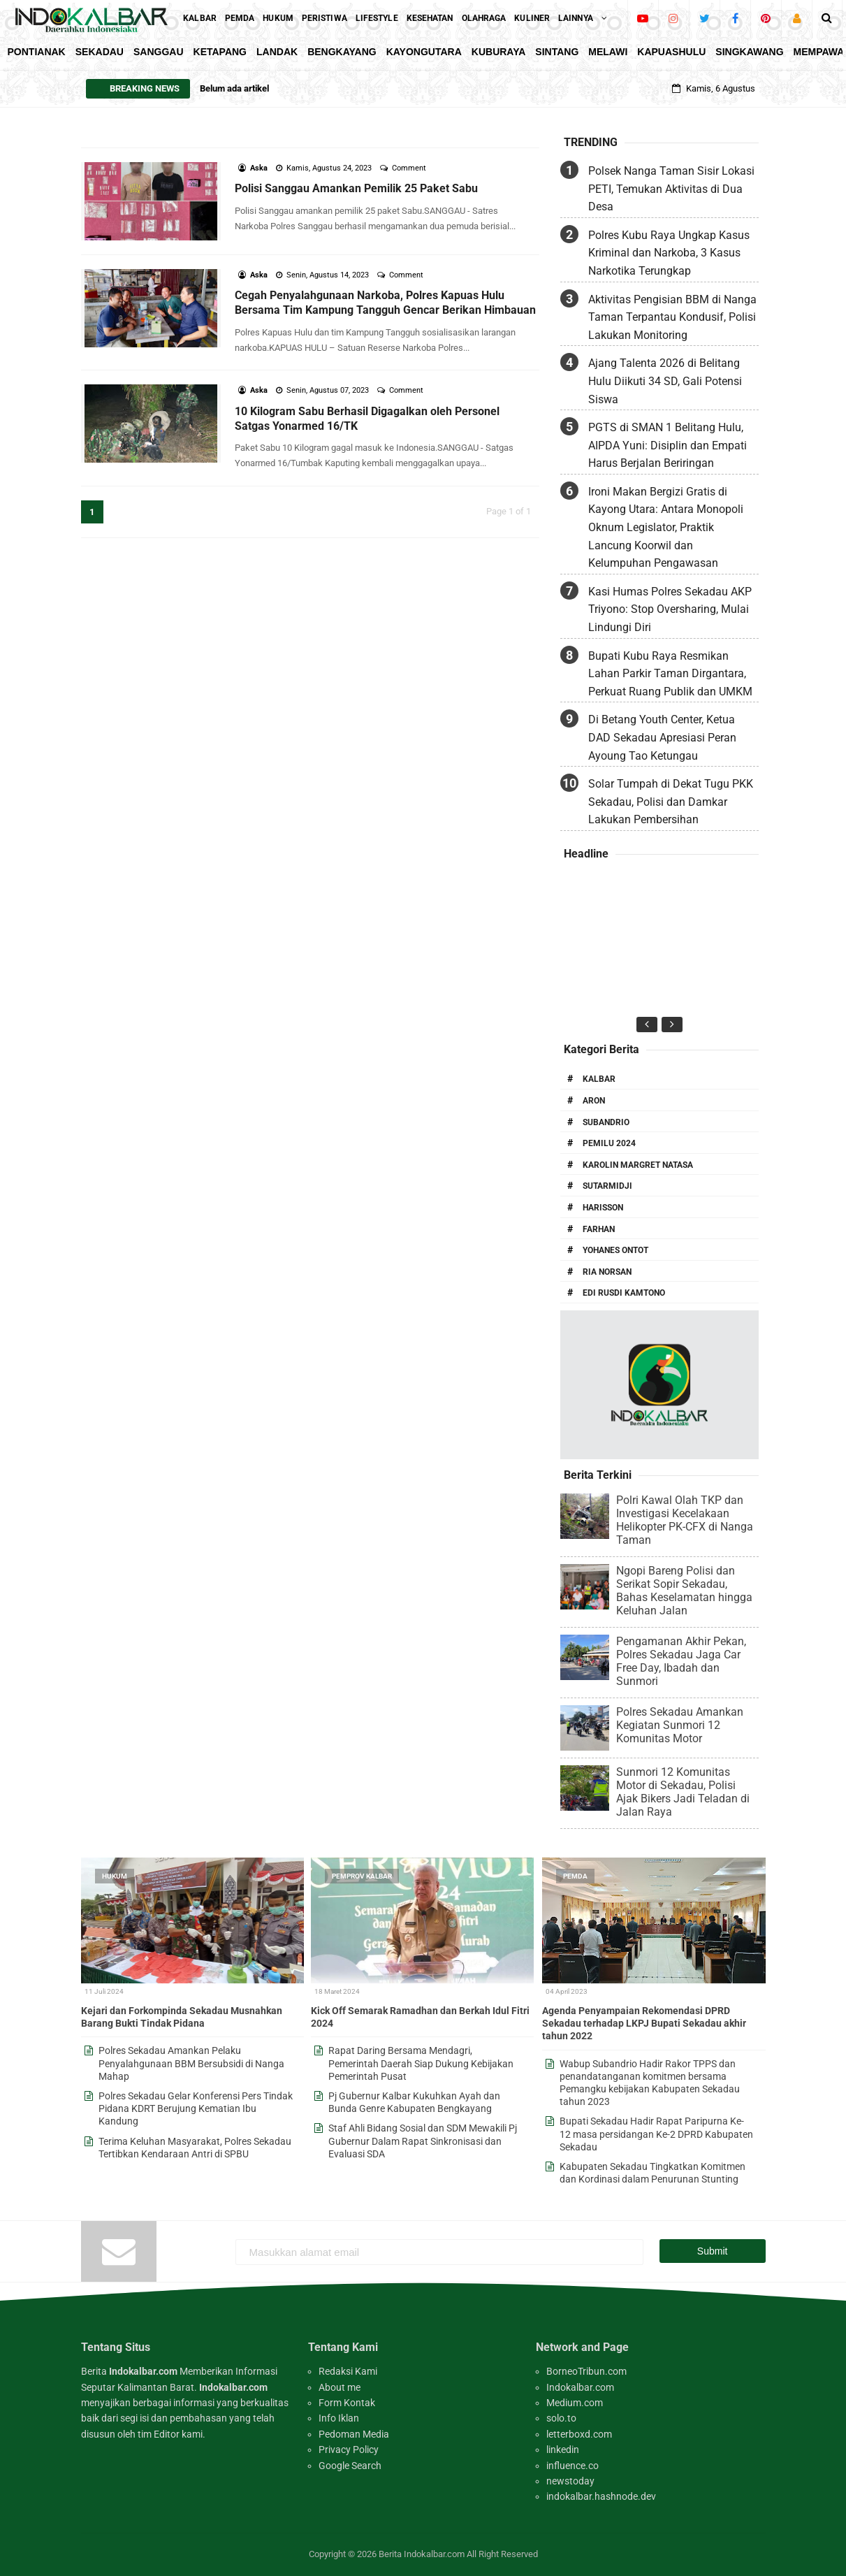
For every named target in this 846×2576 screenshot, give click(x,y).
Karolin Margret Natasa (638, 1165)
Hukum (114, 1876)
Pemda (575, 1876)
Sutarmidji (607, 1186)
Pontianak (37, 51)
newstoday (570, 2481)
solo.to (561, 2418)
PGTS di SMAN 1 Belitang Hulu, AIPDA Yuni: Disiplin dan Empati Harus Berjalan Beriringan (667, 445)
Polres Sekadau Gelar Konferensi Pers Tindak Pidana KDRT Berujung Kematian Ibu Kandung (196, 2108)
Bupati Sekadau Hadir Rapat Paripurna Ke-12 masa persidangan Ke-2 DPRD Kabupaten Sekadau (656, 2133)
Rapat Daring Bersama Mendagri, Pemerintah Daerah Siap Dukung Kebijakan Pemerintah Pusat (420, 2063)
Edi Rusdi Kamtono (624, 1293)
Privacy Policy (349, 2449)
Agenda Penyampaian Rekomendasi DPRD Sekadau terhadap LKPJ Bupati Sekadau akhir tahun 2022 (644, 2023)
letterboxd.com (579, 2434)
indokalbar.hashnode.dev (601, 2496)
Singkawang (749, 51)
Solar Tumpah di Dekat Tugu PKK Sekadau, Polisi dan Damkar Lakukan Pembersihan (670, 801)
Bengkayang (342, 51)
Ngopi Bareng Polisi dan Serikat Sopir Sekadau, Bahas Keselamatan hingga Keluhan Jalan (684, 1590)
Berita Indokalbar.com (422, 2554)
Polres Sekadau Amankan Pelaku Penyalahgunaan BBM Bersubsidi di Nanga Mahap (191, 2063)
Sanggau (158, 51)
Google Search (350, 2465)
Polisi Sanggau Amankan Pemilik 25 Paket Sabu (356, 188)
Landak (277, 51)
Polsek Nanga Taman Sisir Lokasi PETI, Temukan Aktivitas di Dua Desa (671, 188)
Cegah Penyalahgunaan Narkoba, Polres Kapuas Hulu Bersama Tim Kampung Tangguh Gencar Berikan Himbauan (385, 303)
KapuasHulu (671, 51)
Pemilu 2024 (609, 1143)
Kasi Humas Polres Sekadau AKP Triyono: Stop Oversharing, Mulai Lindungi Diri (670, 609)
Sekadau (99, 51)
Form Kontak (347, 2402)
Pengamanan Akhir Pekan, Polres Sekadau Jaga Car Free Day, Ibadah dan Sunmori (681, 1661)
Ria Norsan (607, 1272)
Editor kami (178, 2434)
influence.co (572, 2465)
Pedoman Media (354, 2434)
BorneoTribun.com (586, 2371)
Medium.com (574, 2402)
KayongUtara (424, 51)
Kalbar (599, 1079)
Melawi (607, 51)
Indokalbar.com (580, 2387)
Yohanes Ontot (615, 1250)
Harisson (603, 1208)
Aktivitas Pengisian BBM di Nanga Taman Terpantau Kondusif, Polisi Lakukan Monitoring (672, 317)
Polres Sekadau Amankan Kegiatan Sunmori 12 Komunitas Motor (679, 1725)
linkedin (562, 2449)
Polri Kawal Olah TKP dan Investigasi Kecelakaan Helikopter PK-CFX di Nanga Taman (684, 1520)
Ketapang (220, 51)
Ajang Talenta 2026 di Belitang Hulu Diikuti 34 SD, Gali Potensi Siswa (665, 380)
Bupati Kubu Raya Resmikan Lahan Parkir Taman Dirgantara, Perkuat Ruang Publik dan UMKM (670, 673)
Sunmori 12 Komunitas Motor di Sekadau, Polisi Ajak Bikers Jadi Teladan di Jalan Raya (683, 1791)
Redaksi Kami (348, 2371)
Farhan (599, 1229)
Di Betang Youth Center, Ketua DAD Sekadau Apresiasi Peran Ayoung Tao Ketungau (662, 737)
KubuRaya (499, 51)
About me (339, 2387)
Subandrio (606, 1122)
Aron (594, 1101)
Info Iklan (339, 2418)
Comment (410, 168)
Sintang (556, 51)
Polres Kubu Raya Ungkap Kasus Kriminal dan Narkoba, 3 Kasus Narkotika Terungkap (669, 253)
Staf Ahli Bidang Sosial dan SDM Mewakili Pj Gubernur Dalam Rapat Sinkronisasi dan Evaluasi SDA (422, 2140)
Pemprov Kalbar (362, 1876)
